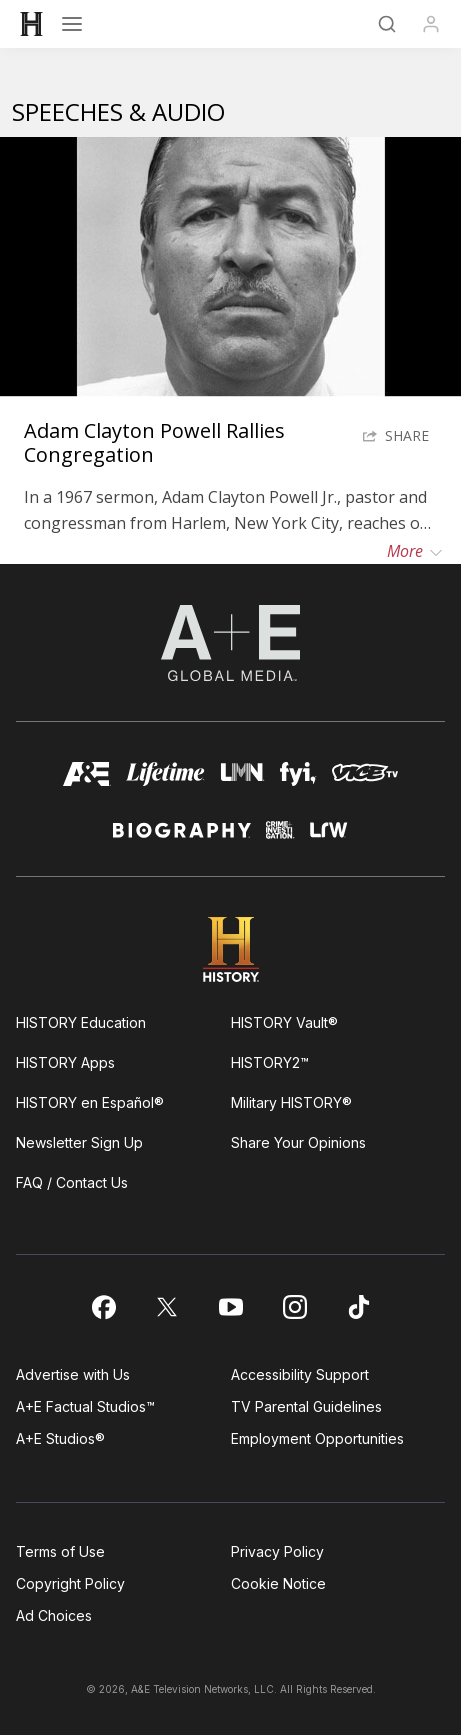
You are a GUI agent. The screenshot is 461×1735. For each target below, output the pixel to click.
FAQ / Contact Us (72, 1182)
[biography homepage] (182, 838)
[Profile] (431, 24)
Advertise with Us (73, 1374)
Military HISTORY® (291, 1102)
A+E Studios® (60, 1438)
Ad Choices (54, 1615)
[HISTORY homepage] (230, 949)
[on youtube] (231, 1307)
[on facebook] (103, 1307)
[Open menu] (72, 24)
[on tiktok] (359, 1307)
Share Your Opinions (298, 1142)
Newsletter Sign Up (79, 1142)
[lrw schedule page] (329, 838)
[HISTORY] (32, 24)
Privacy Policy (277, 1551)
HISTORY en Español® (90, 1102)
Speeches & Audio (118, 111)
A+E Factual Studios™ (85, 1406)
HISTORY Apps (65, 1062)
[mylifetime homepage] (165, 779)
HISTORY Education (81, 1022)
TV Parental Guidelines (306, 1406)
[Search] (387, 24)
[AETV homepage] (87, 779)
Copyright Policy (70, 1583)
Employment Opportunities (317, 1438)
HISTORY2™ (270, 1062)
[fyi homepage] (298, 779)
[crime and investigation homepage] (280, 838)
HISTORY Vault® (284, 1022)
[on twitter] (167, 1307)
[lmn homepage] (242, 779)
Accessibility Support (300, 1374)
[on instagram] (295, 1307)
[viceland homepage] (365, 779)
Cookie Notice (278, 1583)
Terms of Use (60, 1551)
